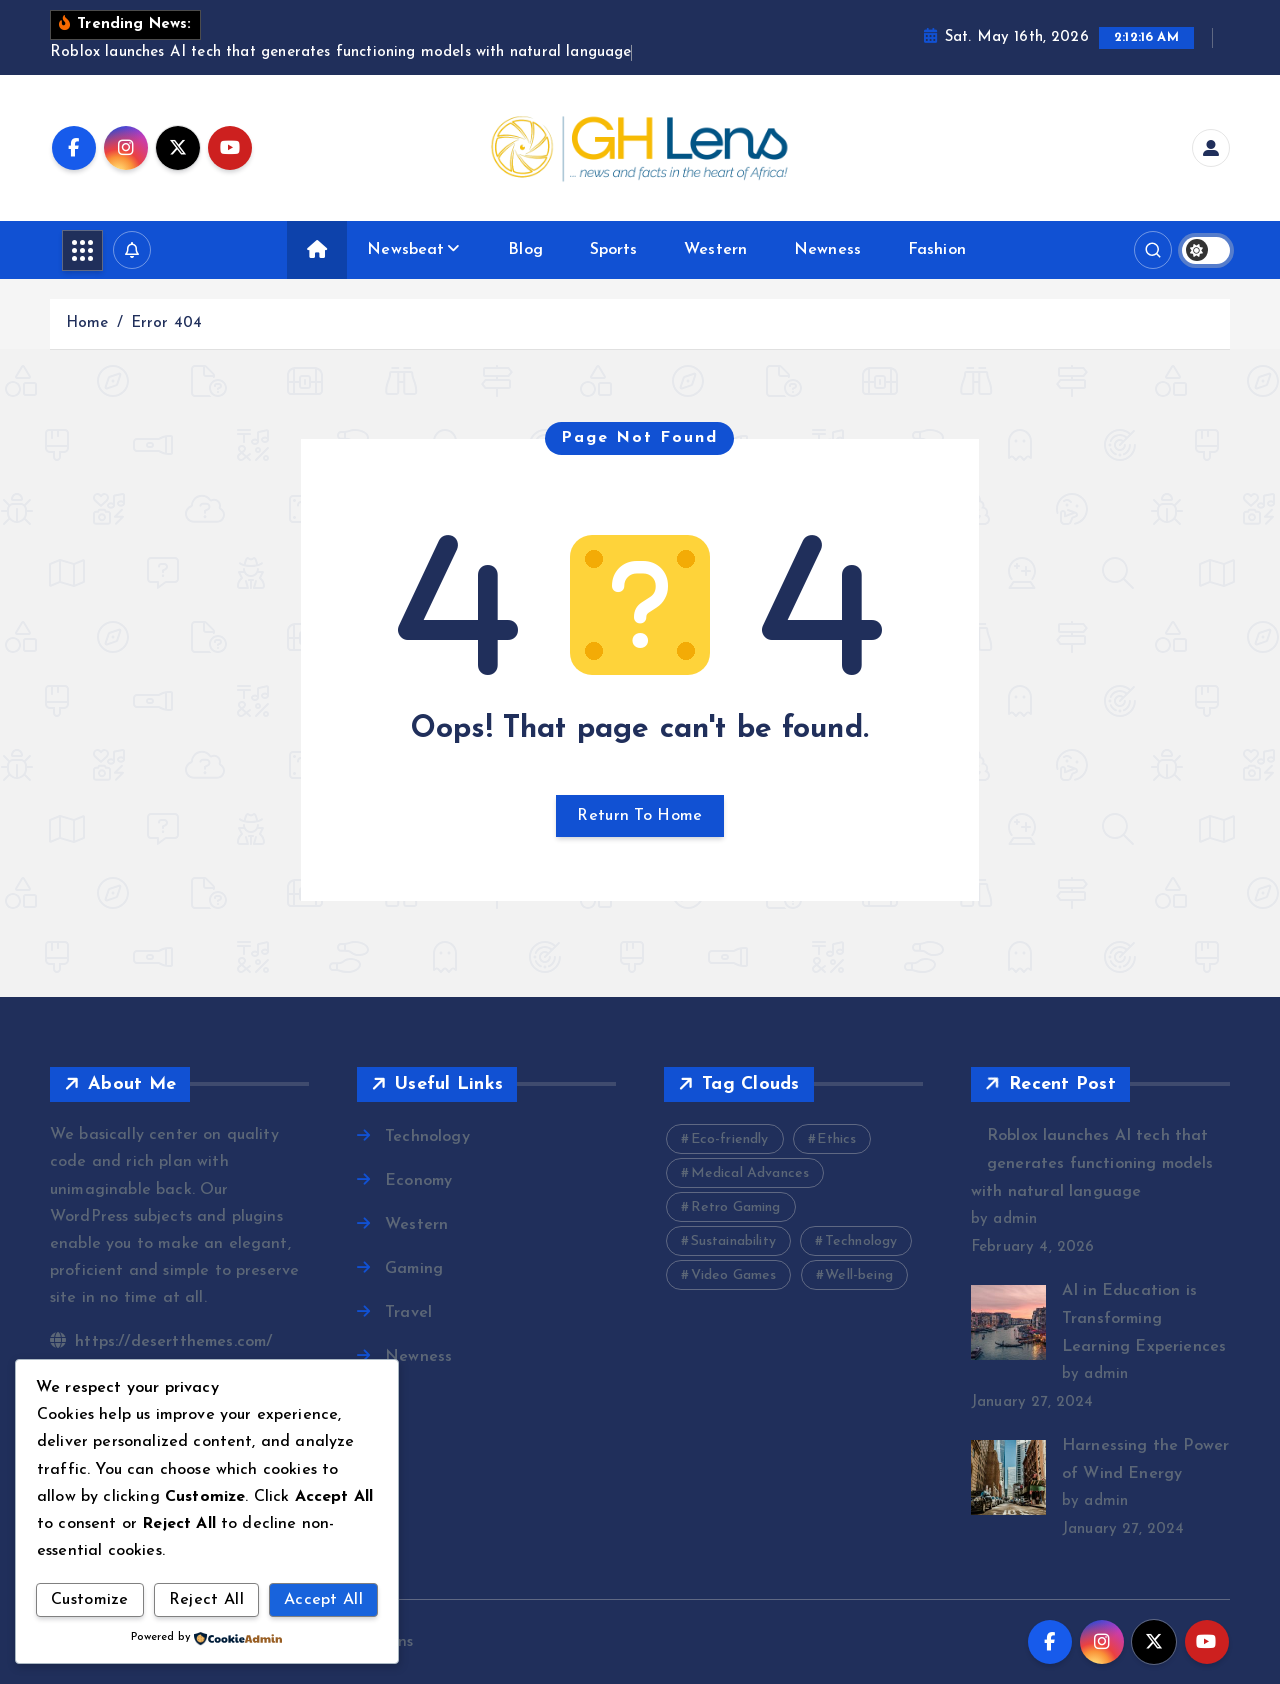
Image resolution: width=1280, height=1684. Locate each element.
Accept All (323, 1600)
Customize (90, 1600)
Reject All (206, 1600)
